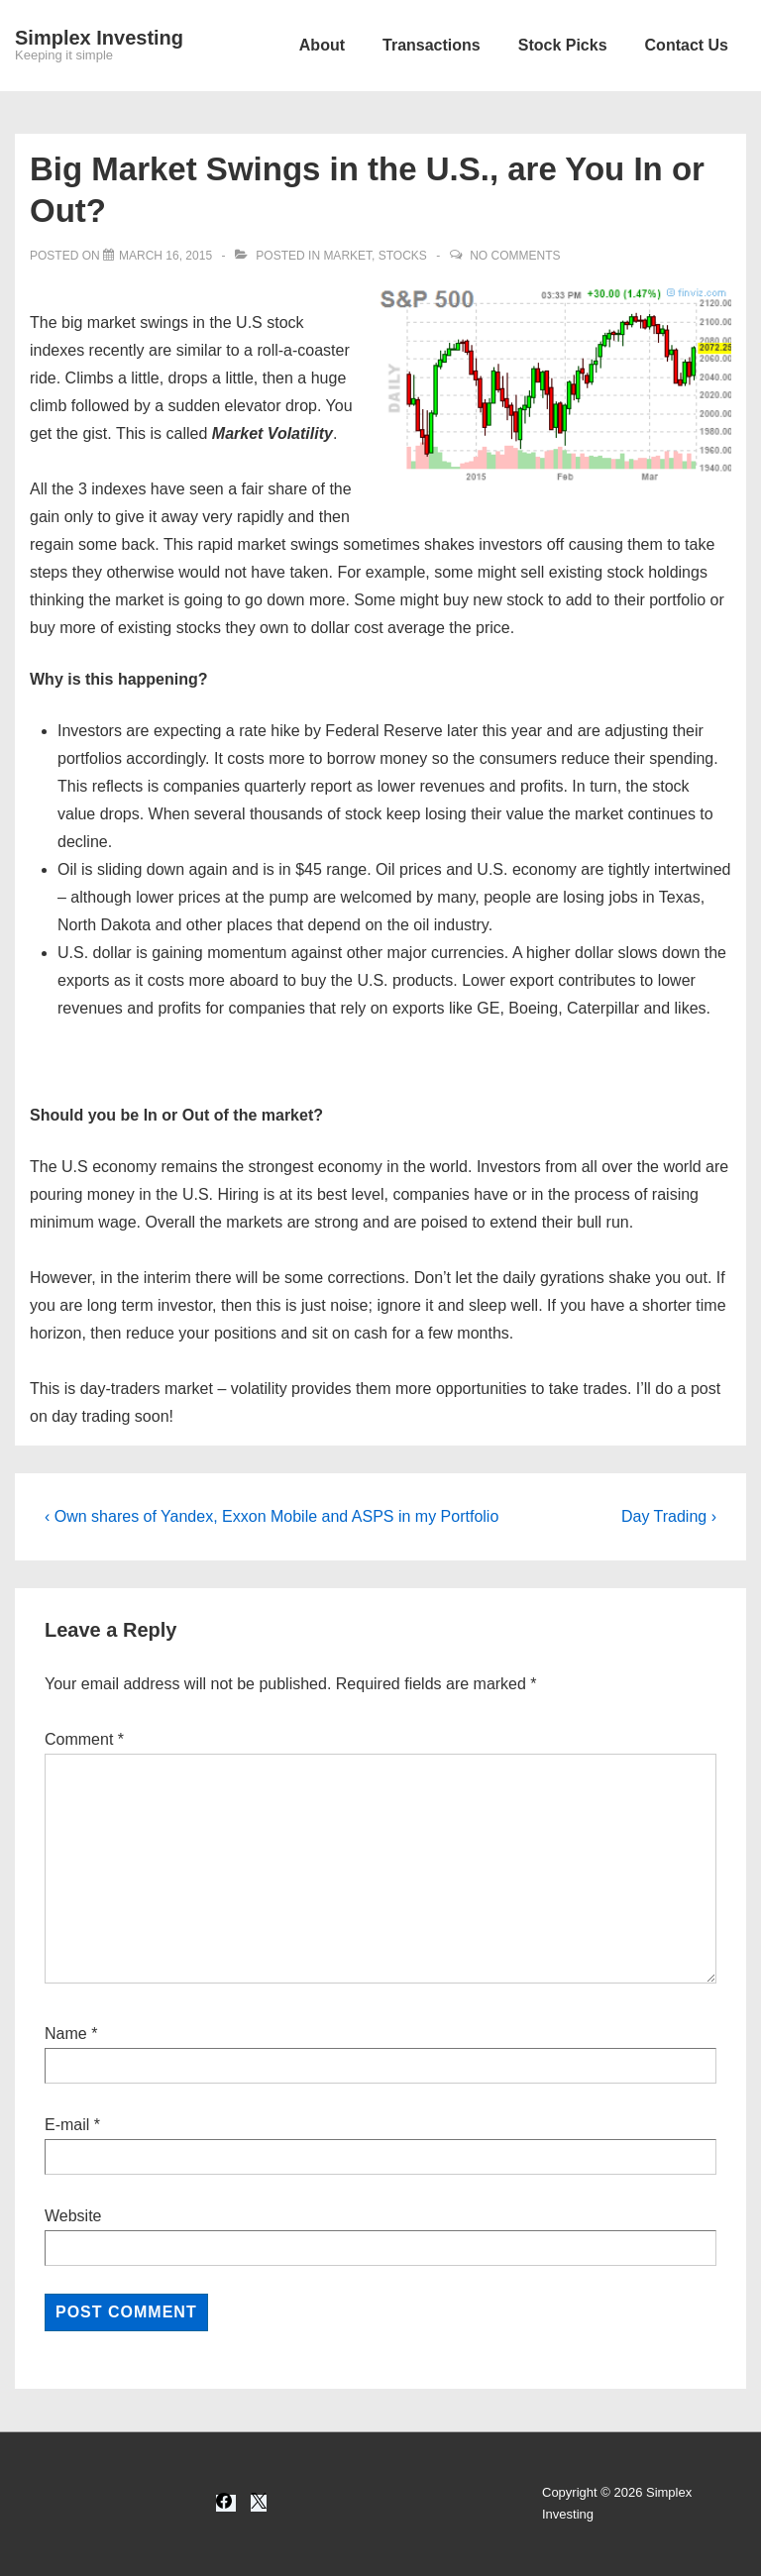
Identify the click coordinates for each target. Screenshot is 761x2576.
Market (347, 256)
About (322, 45)
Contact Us (686, 45)
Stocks (403, 256)
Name (66, 2033)
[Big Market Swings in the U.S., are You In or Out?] (165, 256)
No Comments (515, 256)
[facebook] (226, 2503)
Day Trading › (668, 1516)
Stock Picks (562, 45)
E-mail (67, 2124)
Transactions (431, 45)
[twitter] (259, 2503)
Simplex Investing (99, 38)
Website (73, 2215)
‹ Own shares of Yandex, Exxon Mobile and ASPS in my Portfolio (271, 1516)
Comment (84, 1739)
